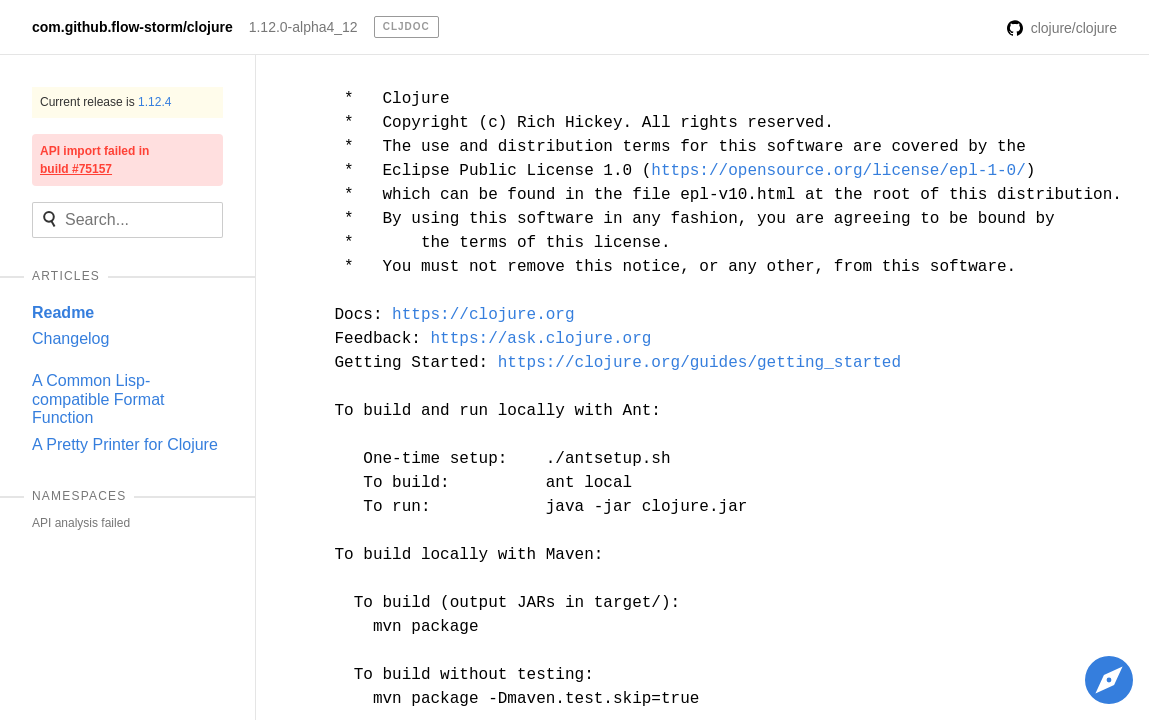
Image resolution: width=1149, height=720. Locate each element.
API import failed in (94, 160)
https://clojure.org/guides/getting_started (699, 363)
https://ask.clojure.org (541, 339)
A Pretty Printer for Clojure (125, 444)
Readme (63, 312)
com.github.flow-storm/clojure (132, 27)
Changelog (70, 338)
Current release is (105, 102)
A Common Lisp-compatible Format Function (98, 399)
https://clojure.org (483, 315)
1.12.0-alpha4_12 (303, 27)
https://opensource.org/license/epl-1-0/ (838, 171)
